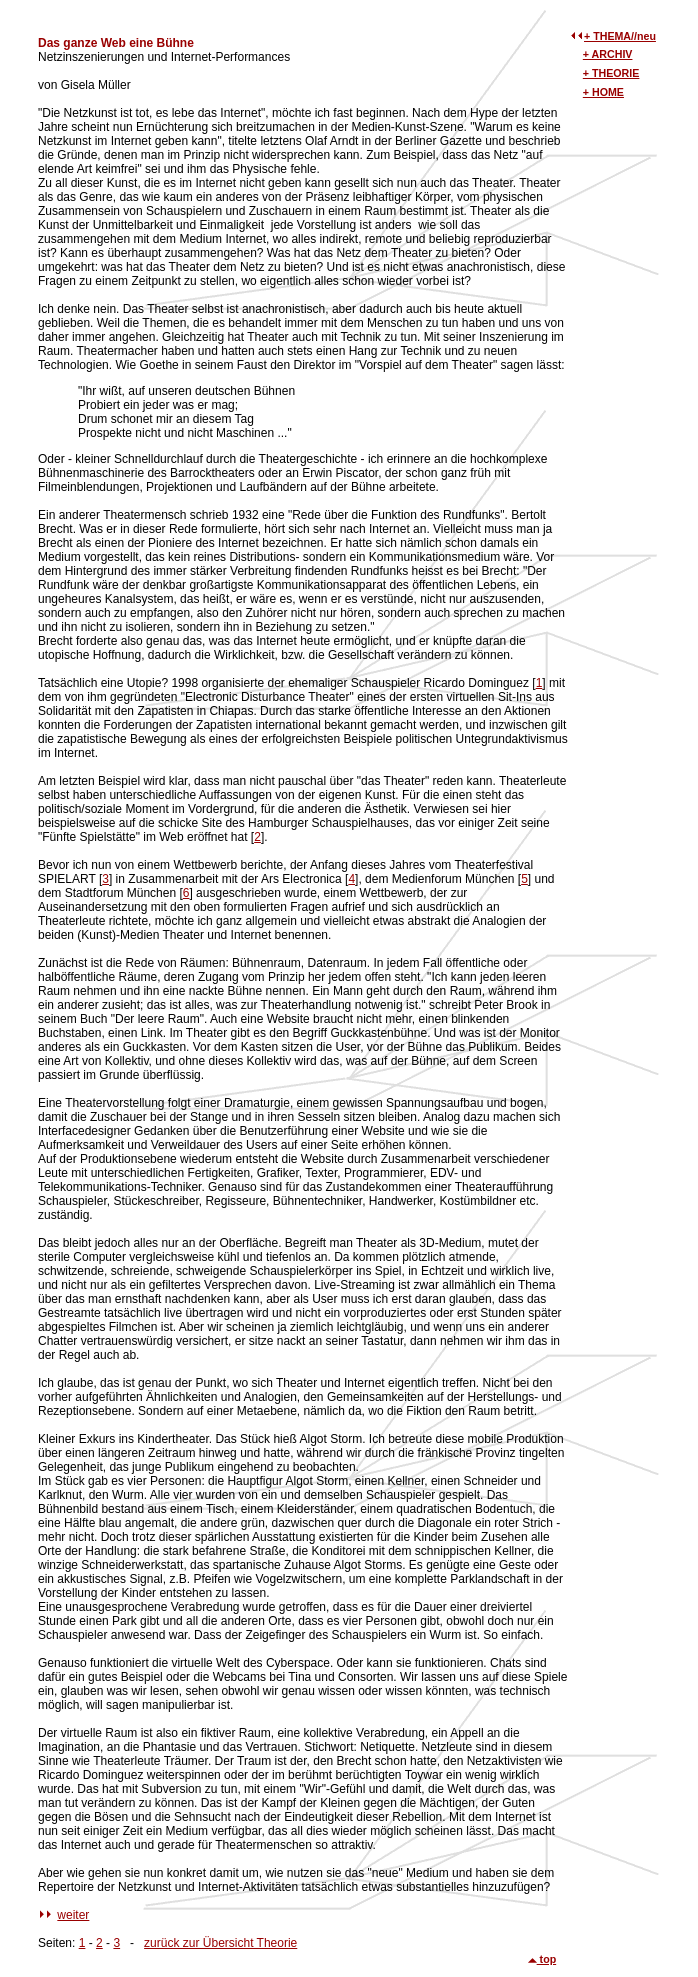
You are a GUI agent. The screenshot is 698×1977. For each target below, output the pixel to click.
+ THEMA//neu (620, 36)
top (542, 1959)
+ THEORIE (611, 73)
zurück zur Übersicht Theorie (220, 1943)
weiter (73, 1915)
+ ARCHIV (608, 54)
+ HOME (603, 92)
